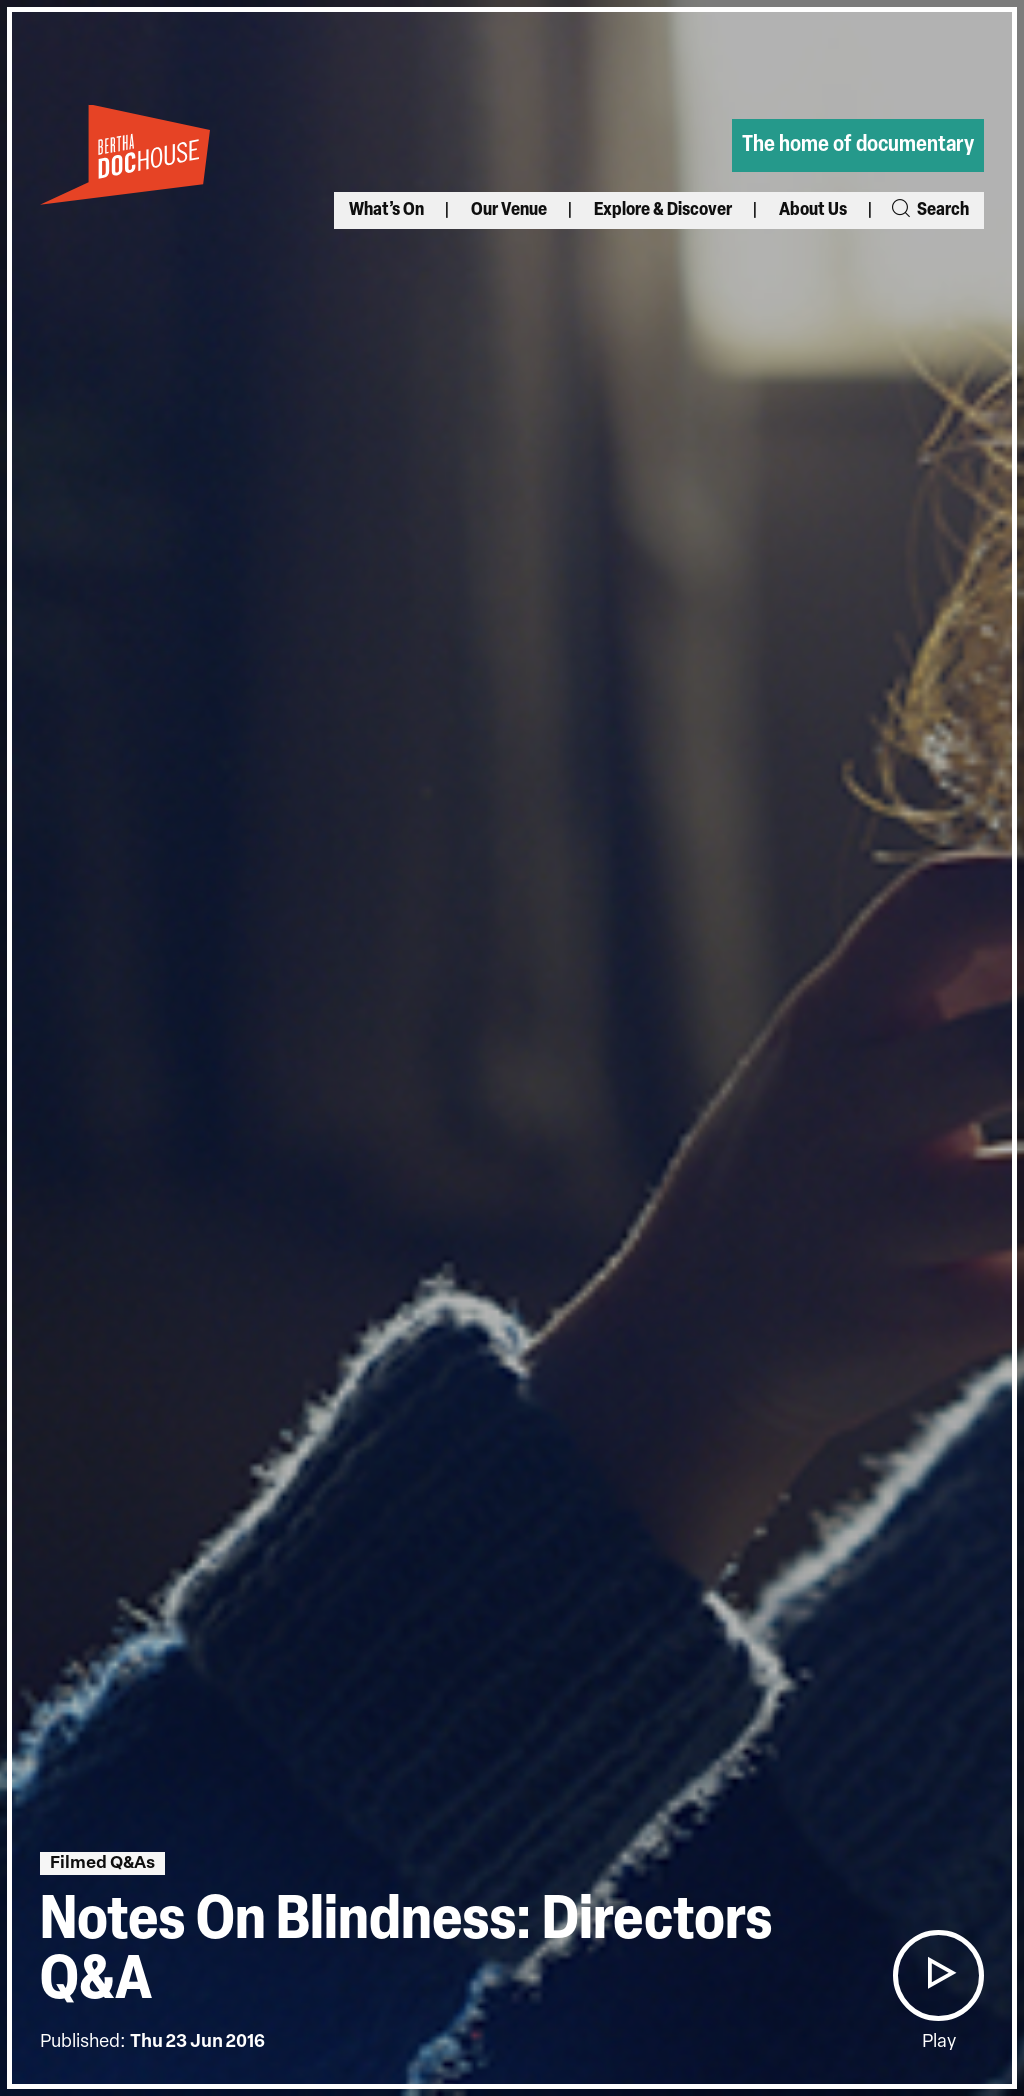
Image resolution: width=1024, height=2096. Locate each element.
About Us (813, 210)
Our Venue (509, 210)
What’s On (386, 210)
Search (929, 210)
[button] (938, 1975)
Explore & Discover (663, 210)
